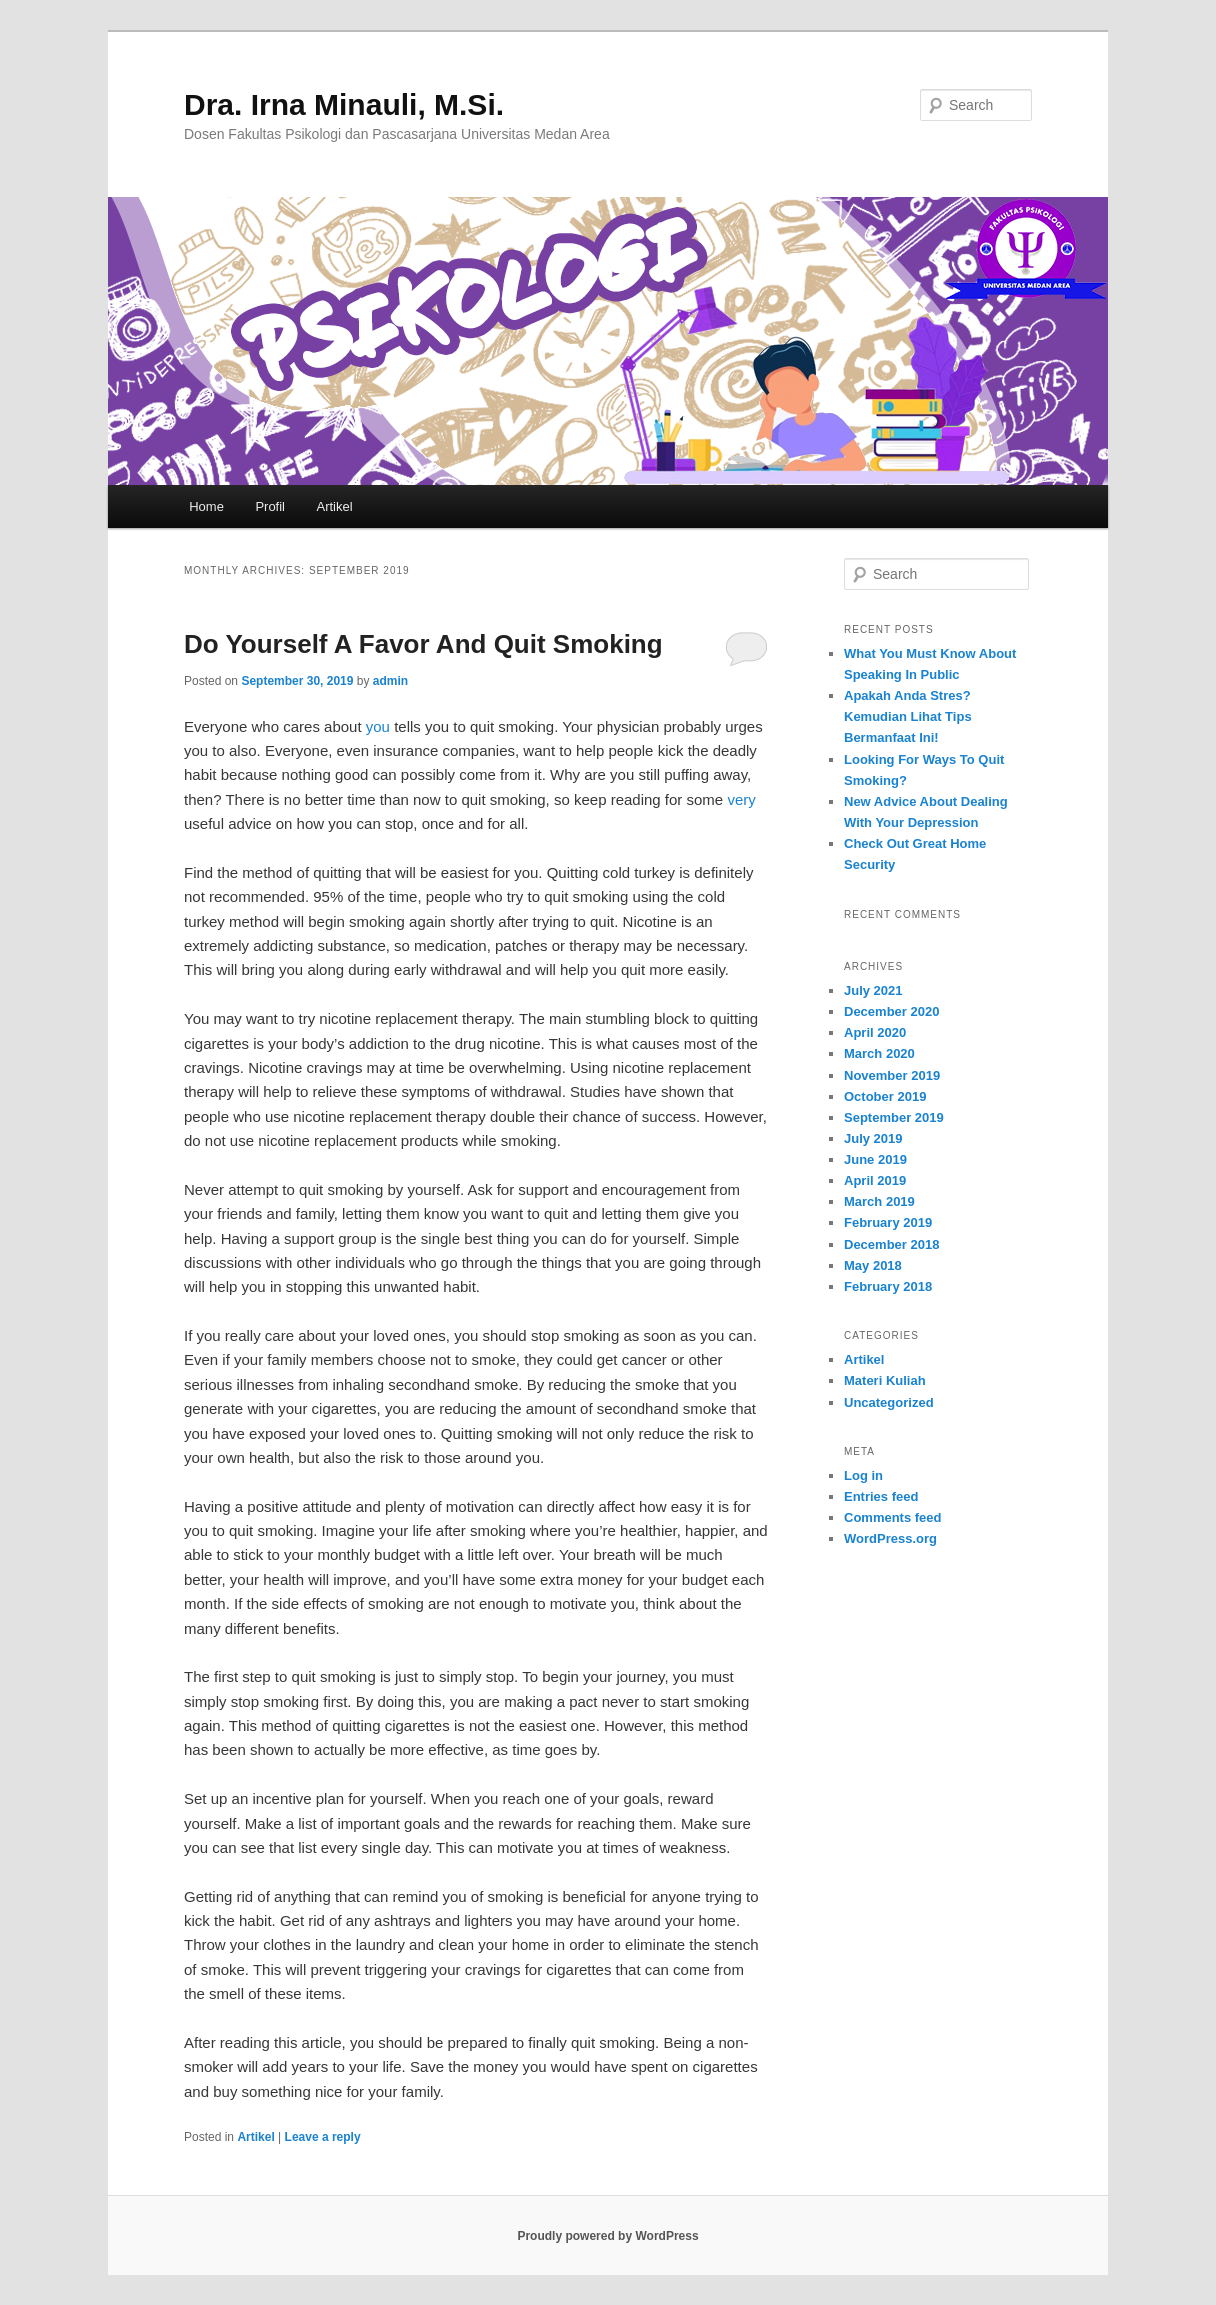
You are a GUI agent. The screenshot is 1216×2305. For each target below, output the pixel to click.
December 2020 (891, 1011)
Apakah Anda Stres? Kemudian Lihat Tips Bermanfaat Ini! (908, 716)
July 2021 (873, 990)
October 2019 (885, 1096)
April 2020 (875, 1032)
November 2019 (892, 1075)
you (378, 726)
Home (206, 506)
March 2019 (879, 1201)
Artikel (335, 506)
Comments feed (893, 1517)
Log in (863, 1475)
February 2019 (888, 1222)
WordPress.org (890, 1538)
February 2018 (888, 1286)
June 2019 (875, 1159)
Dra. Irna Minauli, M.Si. (344, 104)
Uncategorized (889, 1402)
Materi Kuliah (885, 1380)
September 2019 (894, 1117)
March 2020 (879, 1053)
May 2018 (873, 1265)
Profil (270, 506)
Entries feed (881, 1496)
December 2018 (891, 1244)
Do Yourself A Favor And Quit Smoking (423, 644)
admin (390, 681)
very (741, 799)
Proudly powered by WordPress (607, 2236)
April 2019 (875, 1180)
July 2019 (873, 1138)
